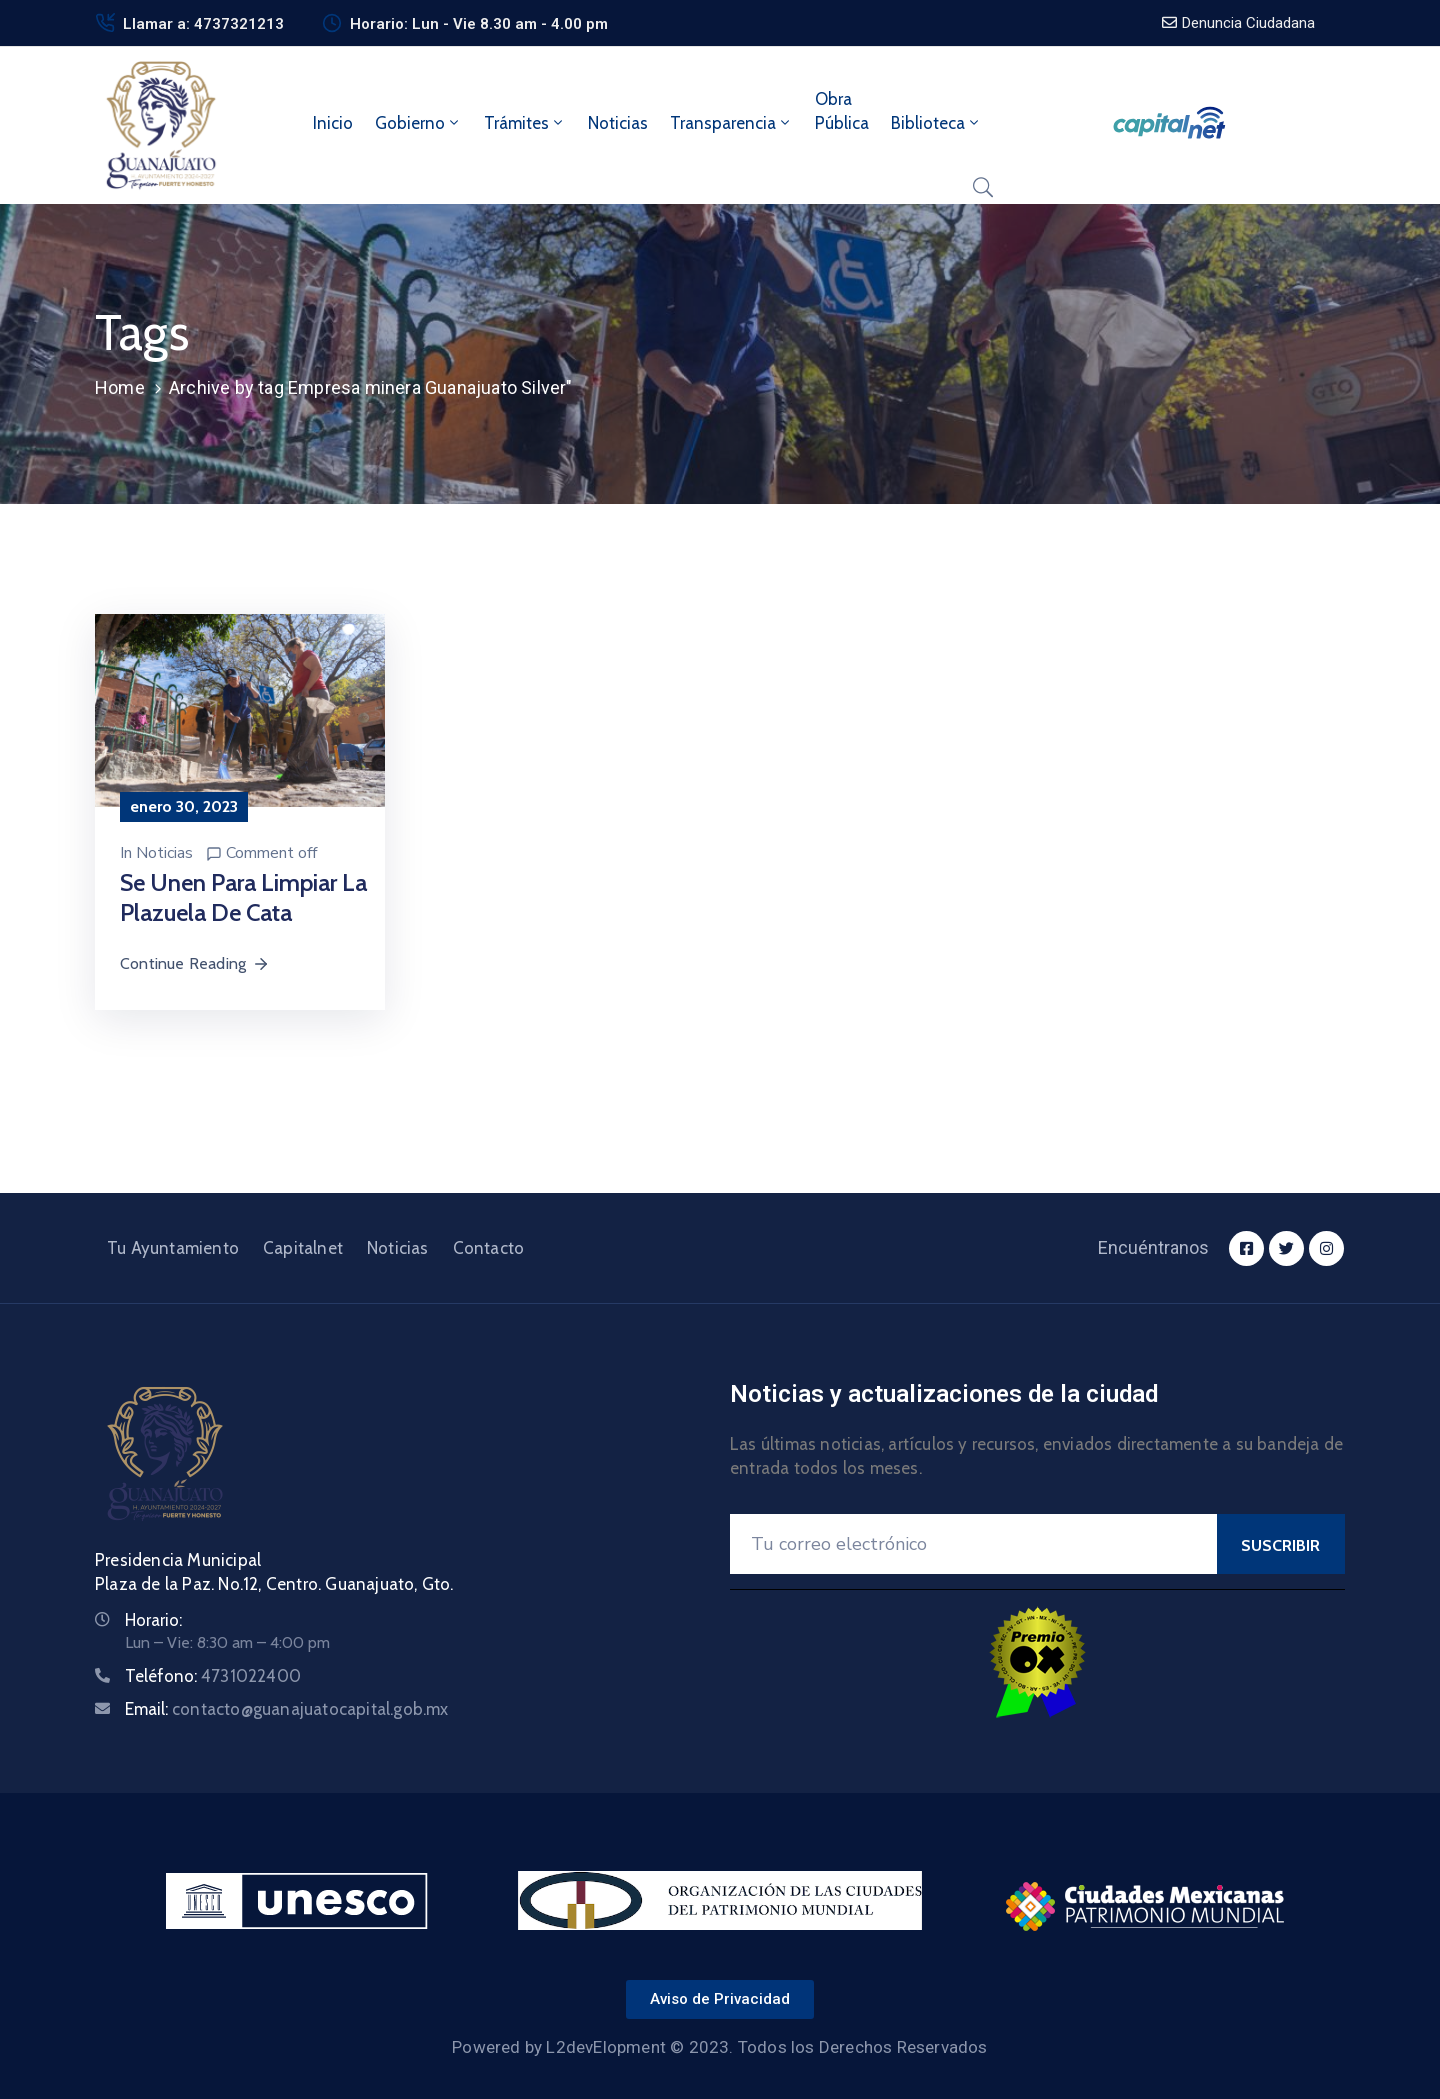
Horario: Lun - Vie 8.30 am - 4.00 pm (479, 24)
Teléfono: (213, 1676)
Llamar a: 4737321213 (203, 24)
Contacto (489, 1248)
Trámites (525, 123)
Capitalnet (303, 1248)
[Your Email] (973, 1544)
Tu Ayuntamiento (173, 1248)
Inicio (333, 123)
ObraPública (842, 111)
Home (120, 387)
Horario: (153, 1620)
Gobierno (418, 123)
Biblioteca (936, 123)
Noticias (618, 123)
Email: (287, 1709)
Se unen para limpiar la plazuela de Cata (243, 897)
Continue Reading (195, 963)
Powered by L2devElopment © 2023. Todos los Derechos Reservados (719, 2047)
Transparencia (731, 123)
